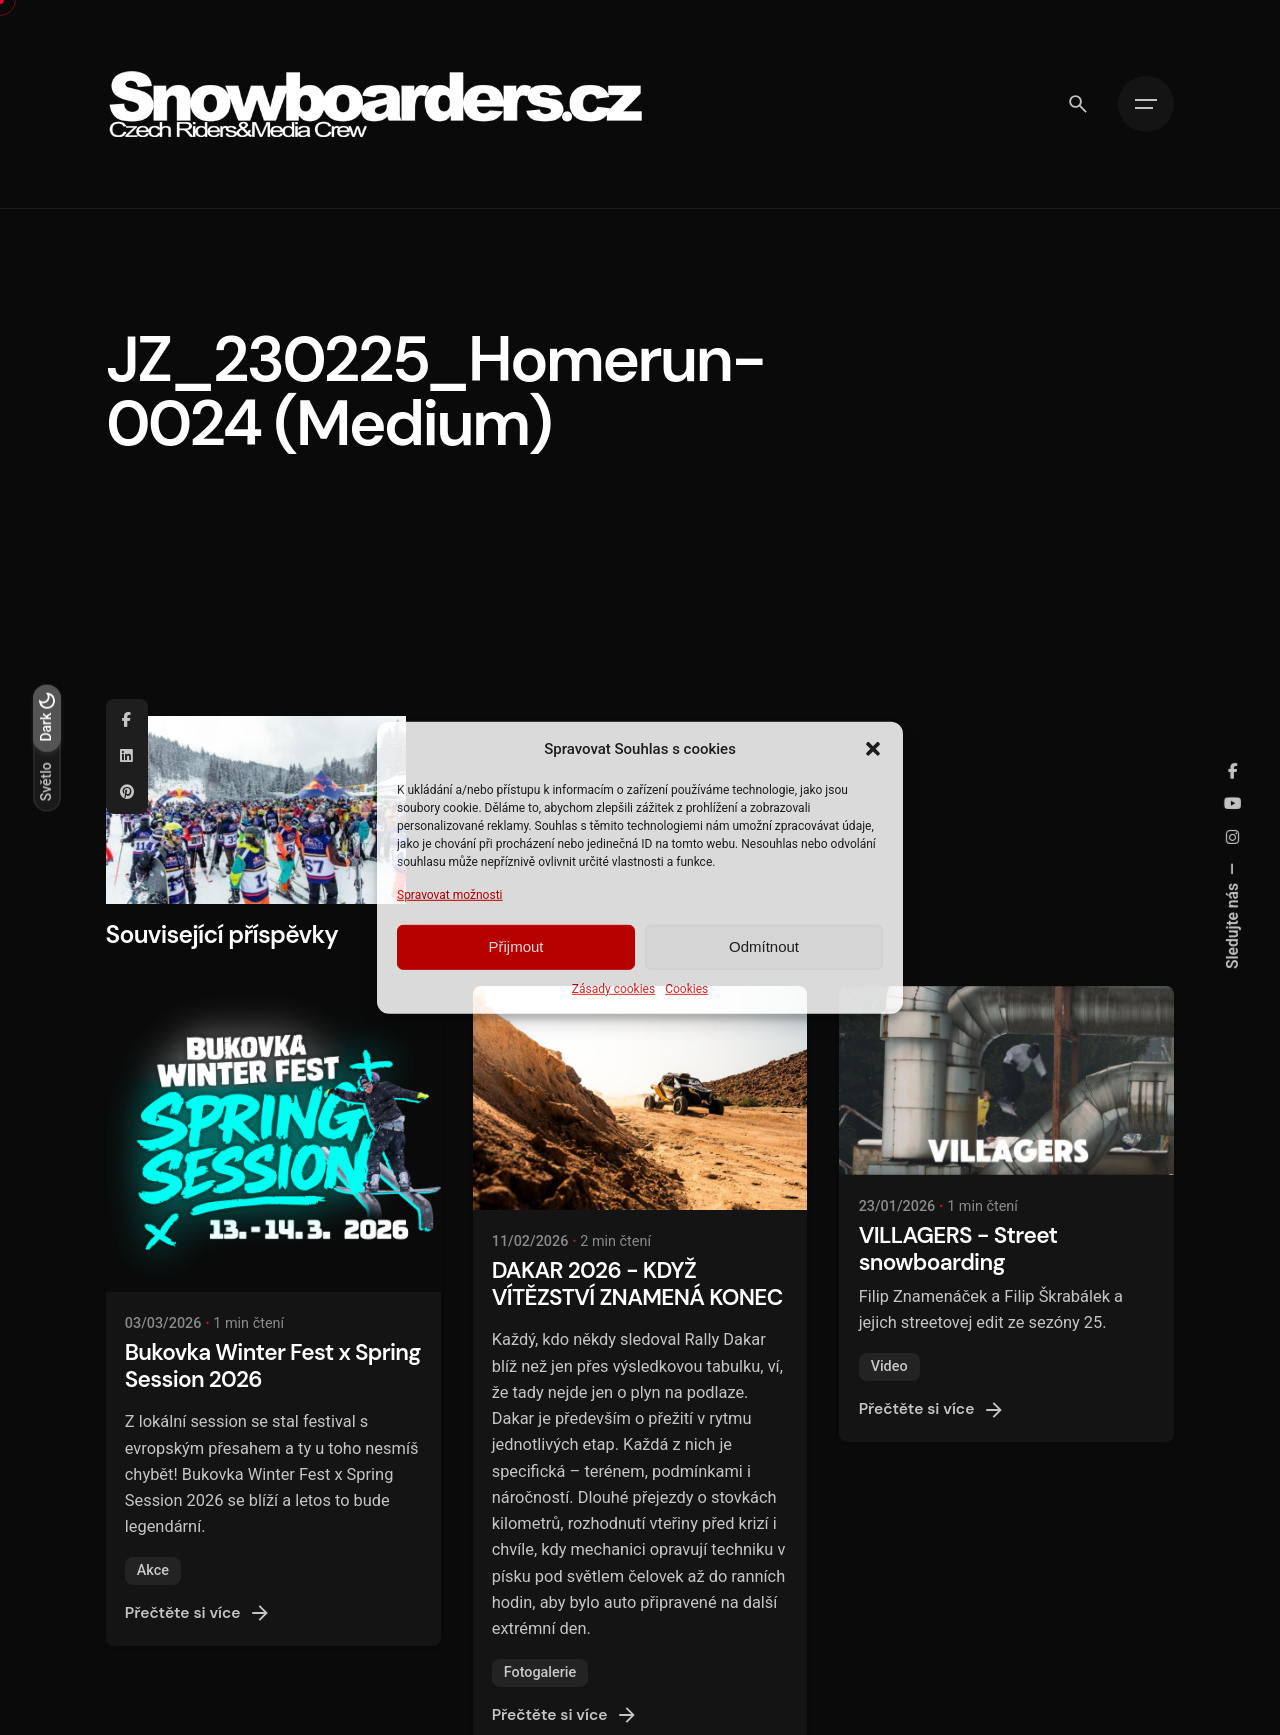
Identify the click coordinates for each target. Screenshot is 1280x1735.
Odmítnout (764, 946)
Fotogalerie (540, 1672)
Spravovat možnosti (450, 894)
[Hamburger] (1146, 104)
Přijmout (515, 946)
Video (889, 1366)
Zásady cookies (613, 989)
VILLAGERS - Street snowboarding (958, 1249)
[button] (873, 748)
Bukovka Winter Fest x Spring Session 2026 (273, 1366)
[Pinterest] (127, 792)
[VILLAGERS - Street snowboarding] (1006, 1080)
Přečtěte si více (199, 1613)
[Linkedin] (127, 756)
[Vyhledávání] (1078, 104)
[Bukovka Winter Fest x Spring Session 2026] (273, 1138)
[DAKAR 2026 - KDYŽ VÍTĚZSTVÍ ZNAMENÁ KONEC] (640, 1097)
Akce (153, 1570)
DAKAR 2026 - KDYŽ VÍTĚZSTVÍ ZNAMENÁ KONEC (637, 1284)
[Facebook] (127, 720)
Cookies (686, 989)
